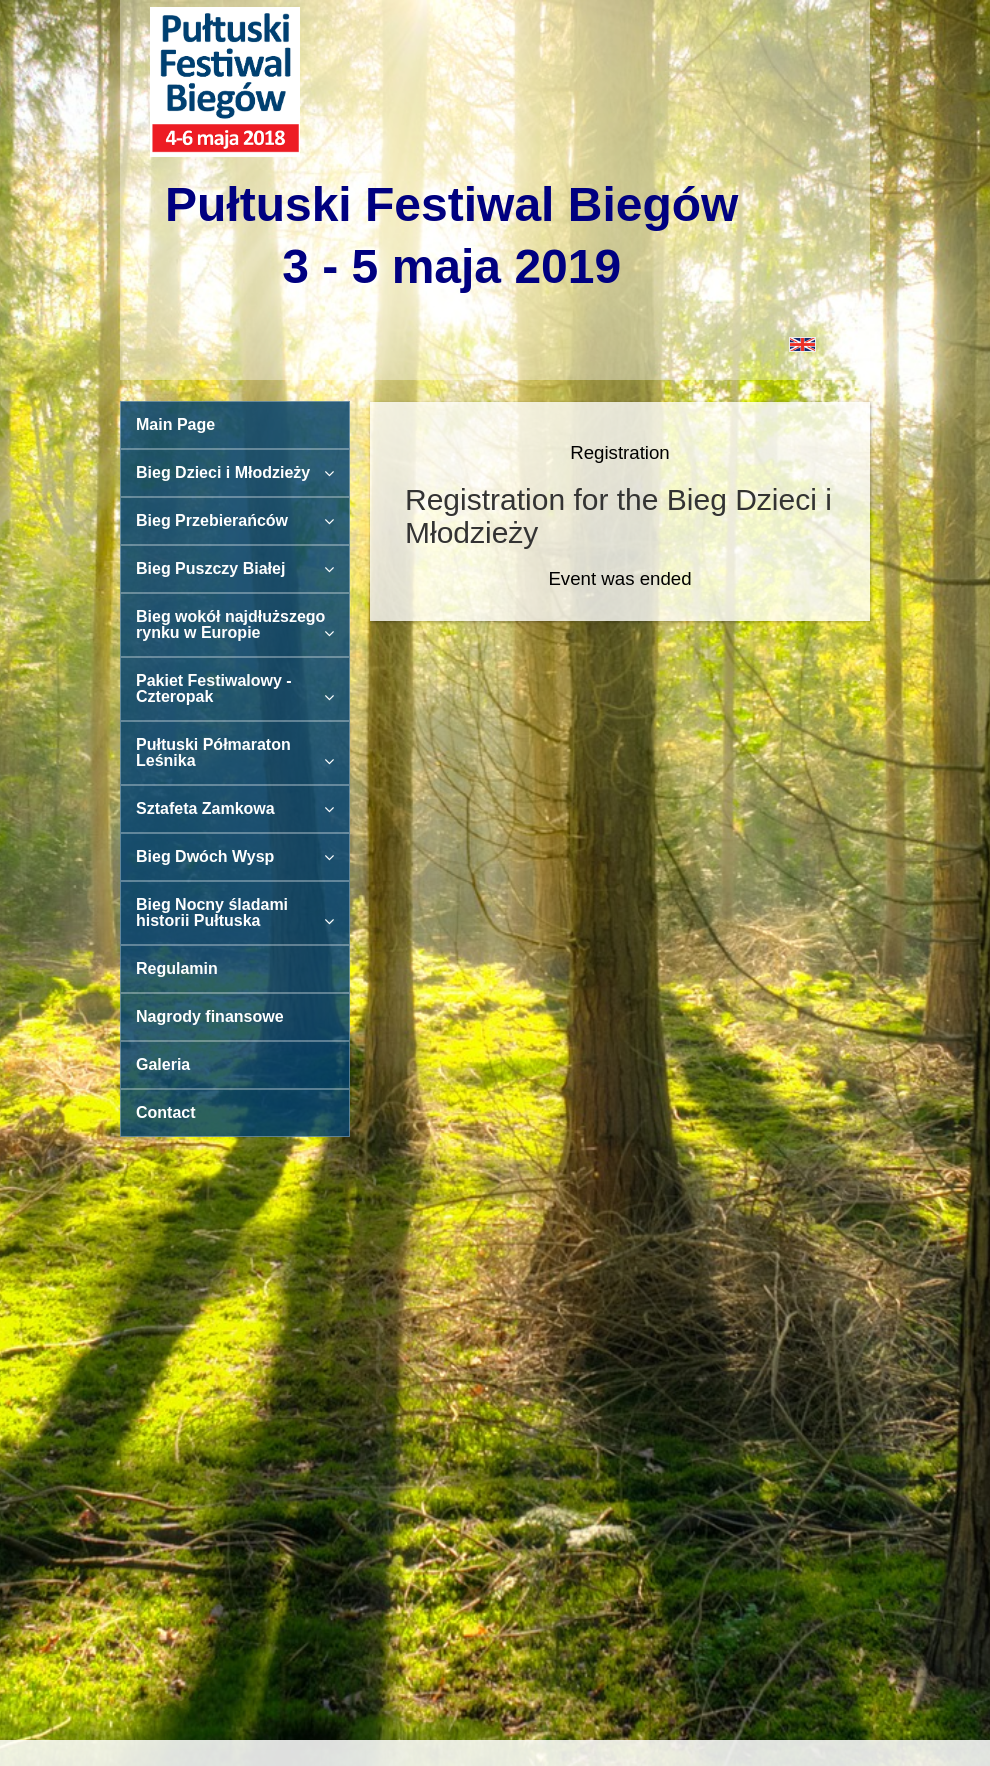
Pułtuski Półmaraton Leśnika (235, 752)
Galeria (163, 1064)
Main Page (175, 424)
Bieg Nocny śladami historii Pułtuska (235, 912)
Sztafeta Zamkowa (235, 808)
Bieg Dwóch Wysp (235, 856)
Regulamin (177, 968)
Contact (166, 1112)
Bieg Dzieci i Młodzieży (235, 472)
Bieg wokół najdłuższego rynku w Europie (235, 624)
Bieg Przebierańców (235, 520)
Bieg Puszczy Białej (235, 568)
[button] (495, 343)
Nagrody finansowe (210, 1016)
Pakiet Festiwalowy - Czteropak (235, 688)
